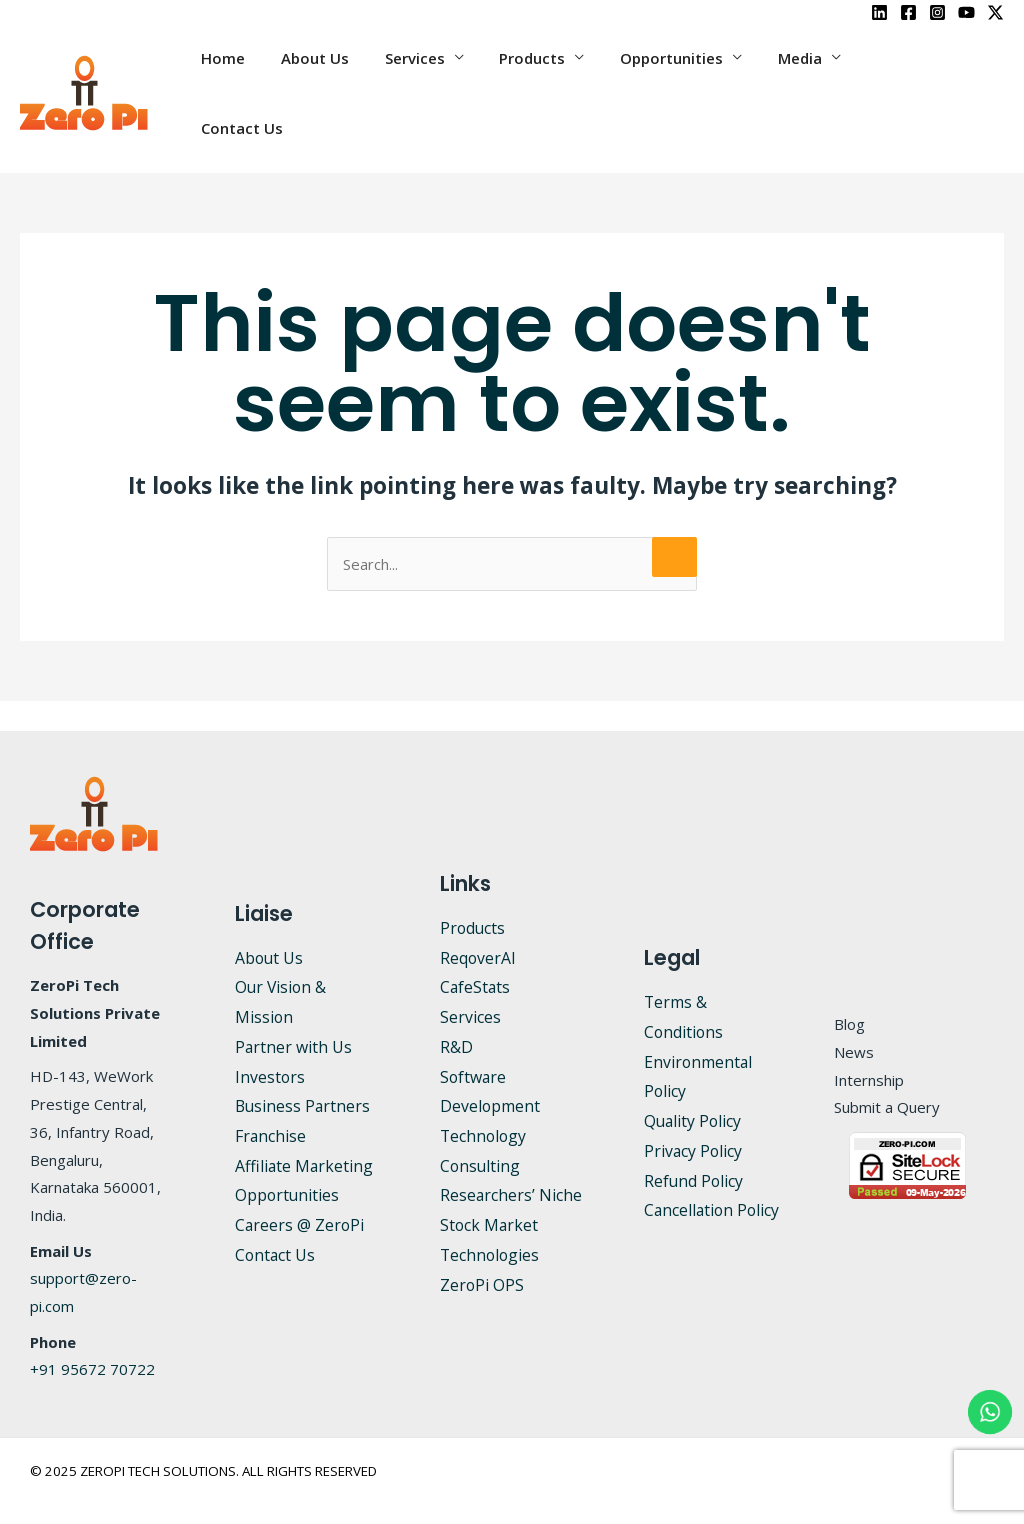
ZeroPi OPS (482, 1251)
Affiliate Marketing (305, 1132)
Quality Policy (694, 1087)
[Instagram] (937, 12)
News (854, 1018)
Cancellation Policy (713, 1176)
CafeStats (476, 953)
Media (806, 76)
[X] (995, 12)
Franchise (271, 1102)
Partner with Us (294, 1013)
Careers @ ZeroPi (300, 1191)
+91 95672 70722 (92, 1335)
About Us (344, 76)
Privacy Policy (694, 1117)
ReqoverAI (478, 924)
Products (550, 76)
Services (438, 76)
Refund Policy (694, 1147)
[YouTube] (966, 12)
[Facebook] (908, 12)
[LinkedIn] (879, 12)
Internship (869, 1046)
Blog (849, 990)
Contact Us (918, 76)
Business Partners (304, 1072)
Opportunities (683, 76)
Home (258, 76)
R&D (456, 1013)
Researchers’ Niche (511, 1161)
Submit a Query (887, 1073)
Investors (270, 1043)
